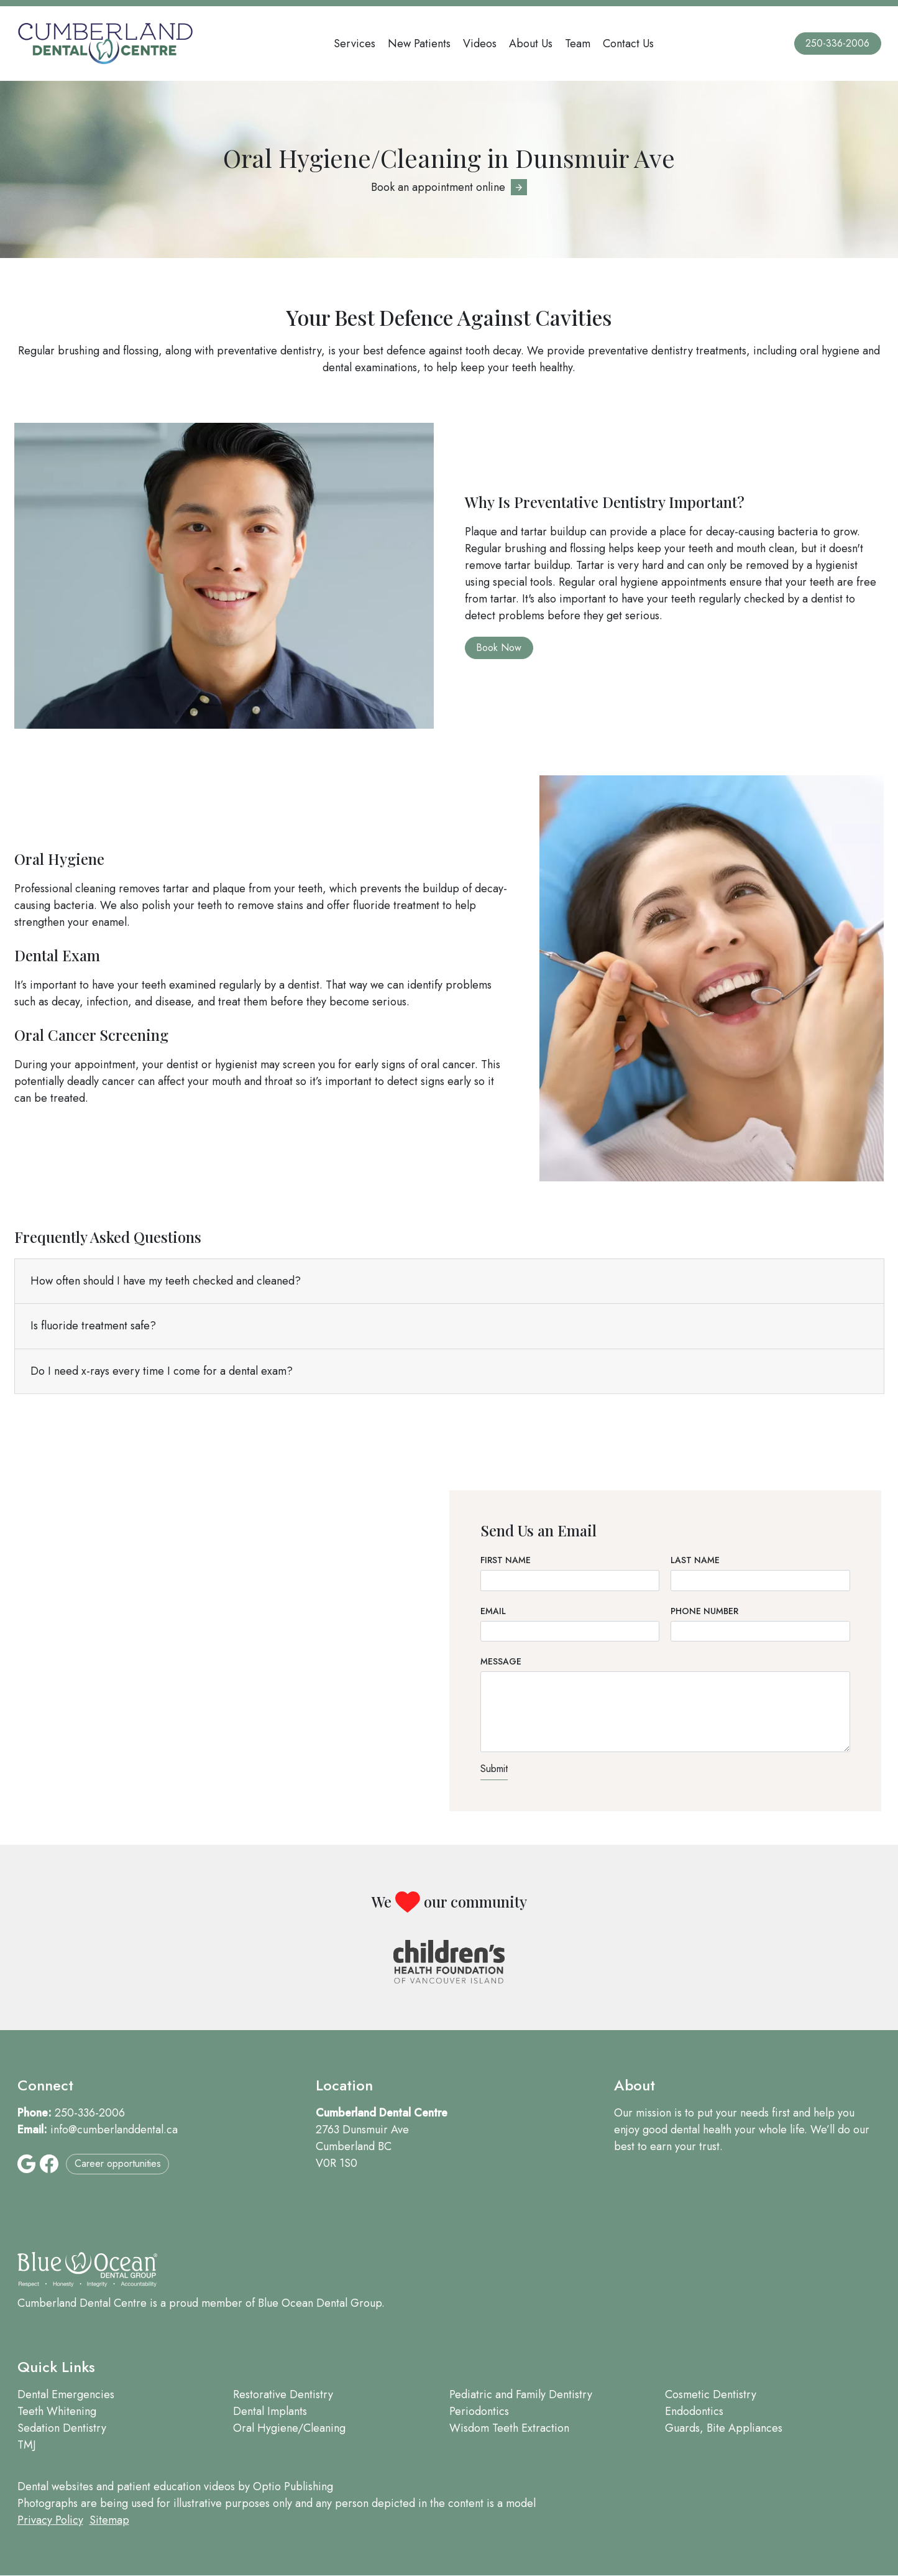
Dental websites (55, 2486)
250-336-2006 (837, 43)
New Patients (419, 43)
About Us (530, 43)
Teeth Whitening (56, 2411)
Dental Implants (270, 2411)
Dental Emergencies (65, 2394)
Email (493, 1611)
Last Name (695, 1560)
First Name (505, 1560)
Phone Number (704, 1611)
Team (577, 43)
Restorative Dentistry (283, 2394)
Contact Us (628, 43)
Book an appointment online (438, 187)
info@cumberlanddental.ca (114, 2129)
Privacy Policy (50, 2520)
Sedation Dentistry (61, 2428)
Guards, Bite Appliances (723, 2428)
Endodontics (694, 2411)
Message (500, 1661)
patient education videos (176, 2486)
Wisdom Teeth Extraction (509, 2428)
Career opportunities (118, 2163)
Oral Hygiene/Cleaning (289, 2428)
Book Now (498, 647)
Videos (480, 43)
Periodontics (479, 2411)
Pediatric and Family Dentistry (520, 2394)
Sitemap (109, 2520)
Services (354, 43)
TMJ (26, 2445)
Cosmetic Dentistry (710, 2394)
